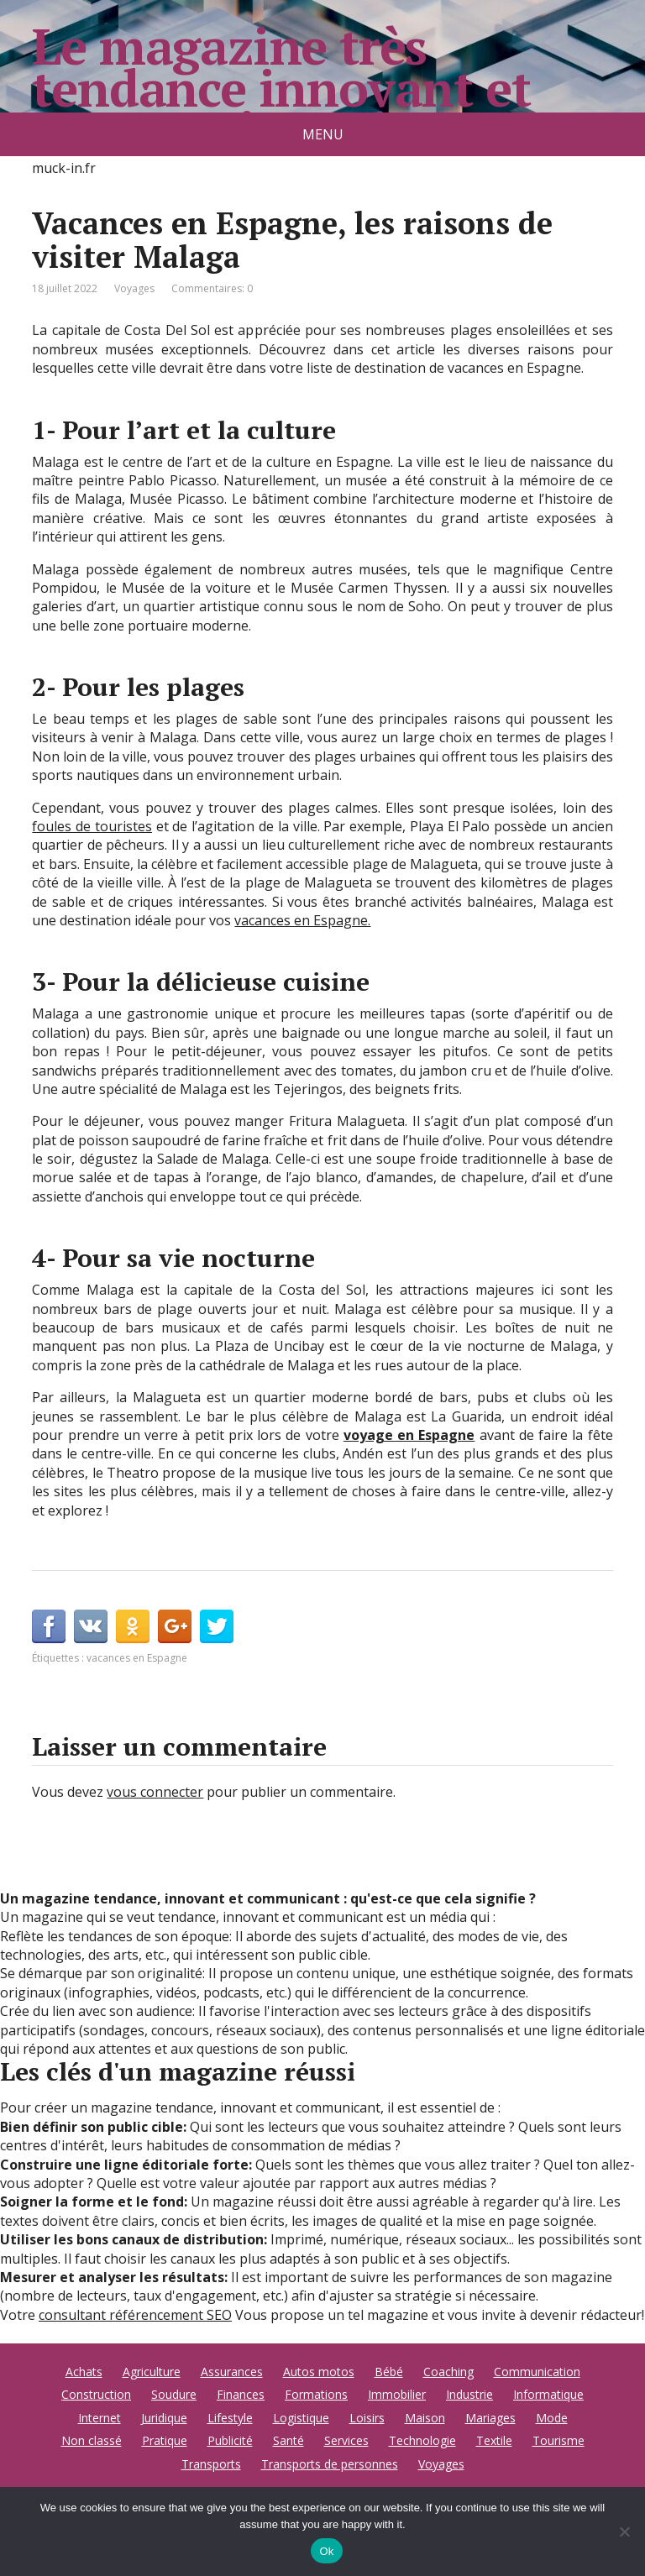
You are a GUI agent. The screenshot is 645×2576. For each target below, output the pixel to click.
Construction (96, 2394)
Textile (494, 2440)
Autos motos (318, 2372)
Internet (99, 2418)
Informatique (548, 2394)
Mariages (490, 2418)
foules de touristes (92, 826)
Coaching (448, 2372)
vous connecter (155, 1792)
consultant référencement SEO (135, 2315)
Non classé (91, 2440)
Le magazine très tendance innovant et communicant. (281, 87)
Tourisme (558, 2440)
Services (346, 2440)
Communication (537, 2372)
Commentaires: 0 (212, 288)
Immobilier (397, 2394)
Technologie (422, 2440)
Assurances (232, 2372)
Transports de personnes (329, 2464)
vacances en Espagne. (302, 920)
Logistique (301, 2418)
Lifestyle (230, 2418)
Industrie (469, 2394)
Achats (84, 2372)
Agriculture (152, 2372)
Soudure (174, 2394)
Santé (288, 2440)
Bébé (389, 2372)
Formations (316, 2394)
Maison (425, 2418)
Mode (552, 2418)
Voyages (134, 288)
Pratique (164, 2440)
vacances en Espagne (137, 1658)
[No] (624, 2531)
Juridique (164, 2418)
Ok (326, 2551)
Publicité (230, 2440)
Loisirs (367, 2418)
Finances (241, 2394)
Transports (211, 2464)
